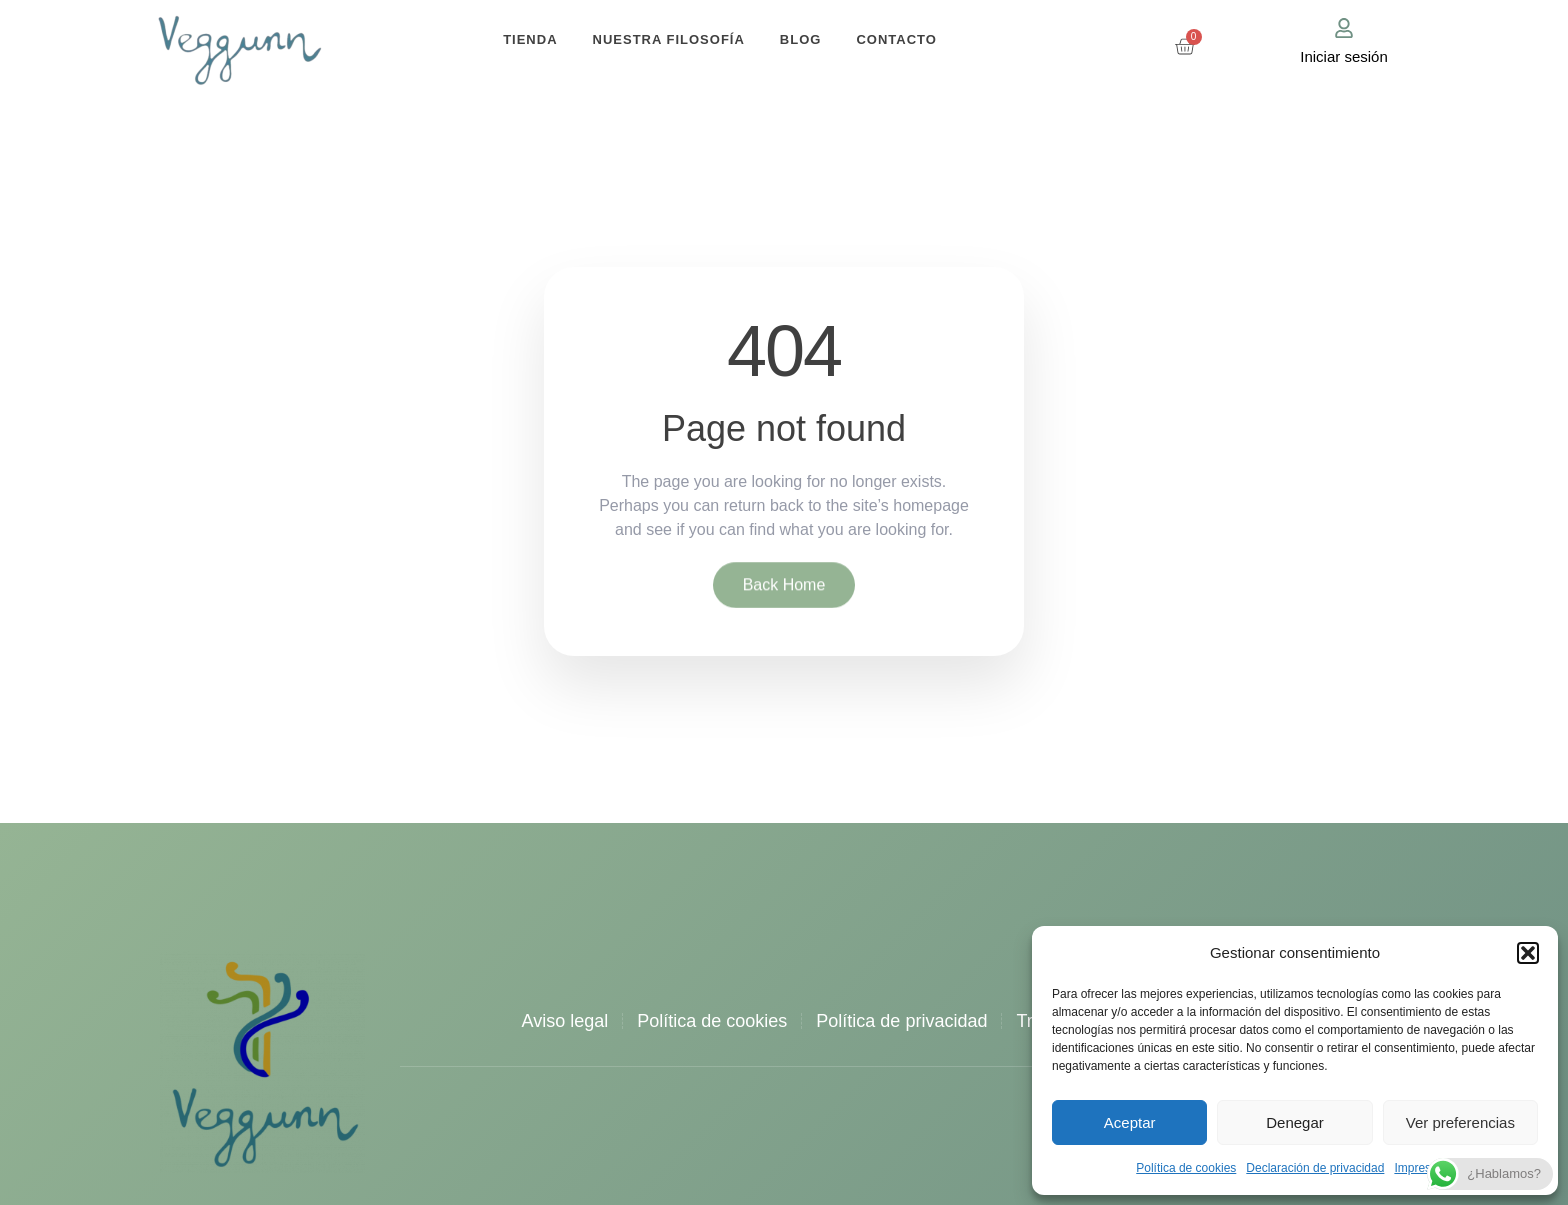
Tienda (530, 39)
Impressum (1423, 1168)
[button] (1528, 953)
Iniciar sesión (1344, 56)
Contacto (896, 39)
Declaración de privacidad (1315, 1168)
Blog (801, 39)
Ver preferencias (1460, 1122)
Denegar (1295, 1122)
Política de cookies (1186, 1168)
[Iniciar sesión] (1344, 28)
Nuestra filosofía (669, 39)
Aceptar (1130, 1122)
